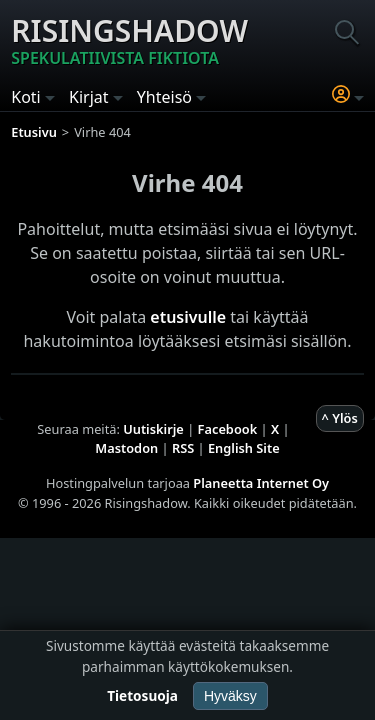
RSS (183, 448)
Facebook (228, 429)
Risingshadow (129, 40)
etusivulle (188, 317)
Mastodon (126, 448)
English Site (244, 448)
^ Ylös (340, 418)
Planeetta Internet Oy (261, 483)
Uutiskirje (153, 429)
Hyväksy (230, 696)
